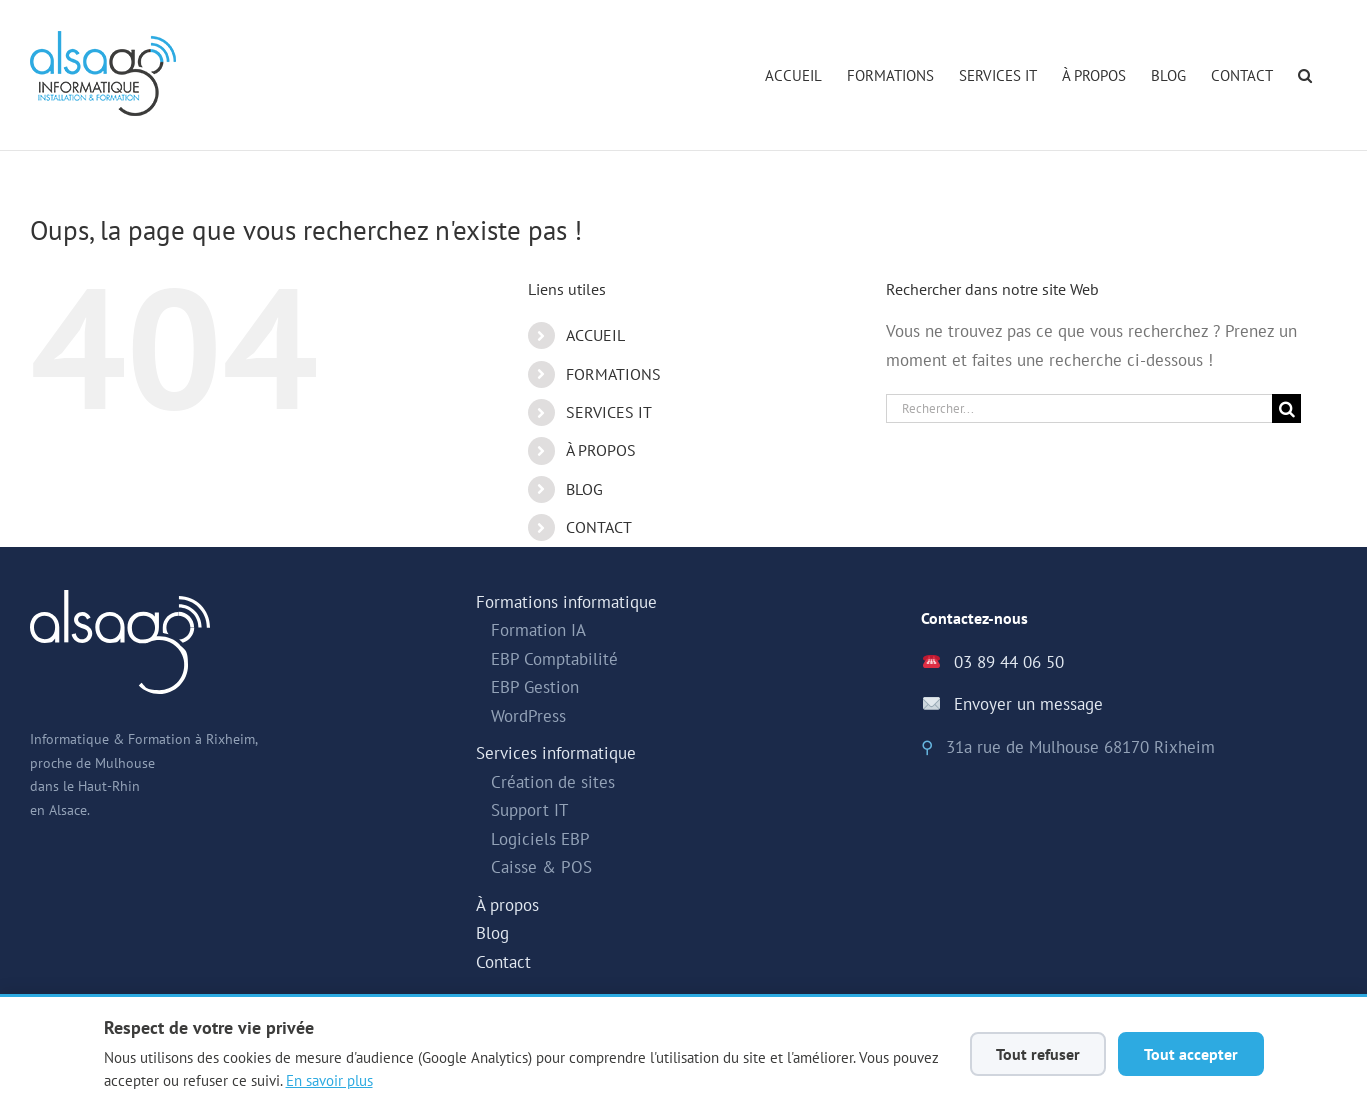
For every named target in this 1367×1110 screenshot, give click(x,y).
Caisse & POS (541, 867)
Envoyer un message (1028, 704)
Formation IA (538, 630)
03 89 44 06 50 (1009, 662)
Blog (492, 933)
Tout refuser (1038, 1054)
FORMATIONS (613, 374)
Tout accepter (1191, 1054)
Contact (503, 962)
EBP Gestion (535, 687)
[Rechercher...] (1079, 408)
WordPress (528, 716)
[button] (1305, 75)
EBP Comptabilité (554, 659)
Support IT (529, 810)
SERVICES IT (609, 412)
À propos (507, 905)
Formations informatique (566, 602)
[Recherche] (1286, 408)
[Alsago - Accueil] (103, 73)
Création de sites (553, 782)
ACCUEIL (595, 335)
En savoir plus (329, 1080)
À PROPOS (601, 450)
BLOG (584, 489)
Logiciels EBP (540, 839)
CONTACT (599, 527)
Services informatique (556, 753)
